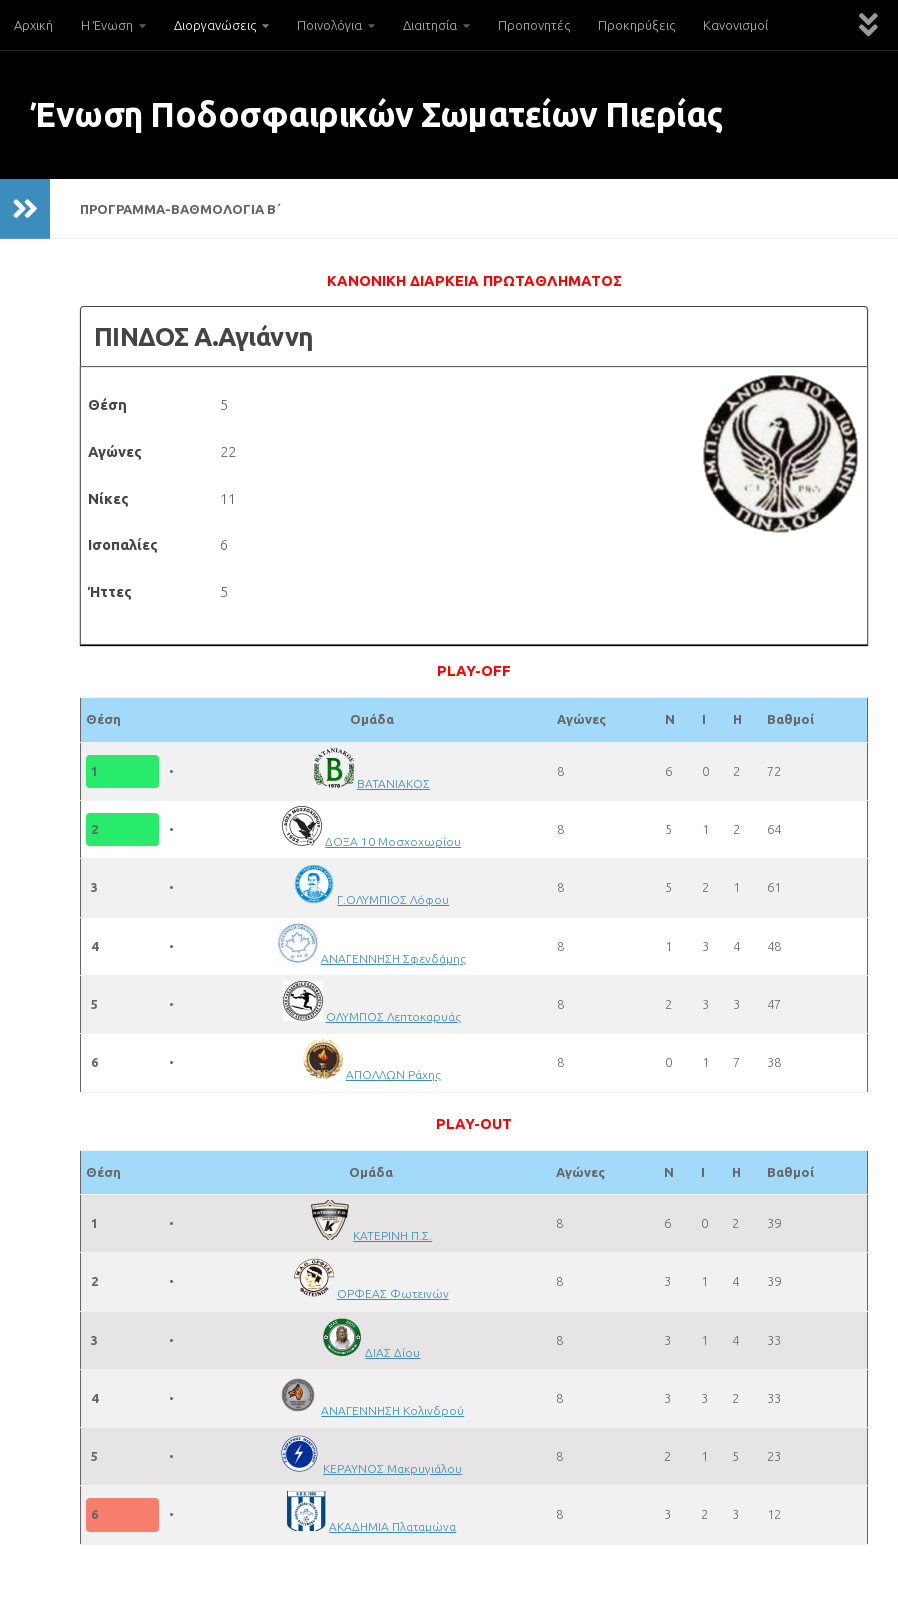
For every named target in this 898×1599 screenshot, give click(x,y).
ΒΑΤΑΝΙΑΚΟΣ (394, 783)
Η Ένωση (107, 25)
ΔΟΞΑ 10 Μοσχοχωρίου (394, 841)
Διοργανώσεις (215, 25)
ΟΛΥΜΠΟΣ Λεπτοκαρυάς (394, 1016)
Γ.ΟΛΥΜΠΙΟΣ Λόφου (394, 899)
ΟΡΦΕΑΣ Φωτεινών (393, 1293)
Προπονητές (534, 25)
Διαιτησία (430, 25)
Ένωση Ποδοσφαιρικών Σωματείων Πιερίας (376, 114)
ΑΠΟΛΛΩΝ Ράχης (394, 1074)
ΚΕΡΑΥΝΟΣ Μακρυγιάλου (393, 1468)
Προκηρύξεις (636, 25)
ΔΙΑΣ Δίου (393, 1352)
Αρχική (33, 25)
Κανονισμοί (735, 25)
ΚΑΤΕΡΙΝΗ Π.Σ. (393, 1235)
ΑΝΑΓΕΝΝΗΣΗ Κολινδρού (393, 1410)
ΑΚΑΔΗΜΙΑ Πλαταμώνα (393, 1526)
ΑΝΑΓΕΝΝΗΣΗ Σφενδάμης (394, 958)
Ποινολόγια (329, 25)
